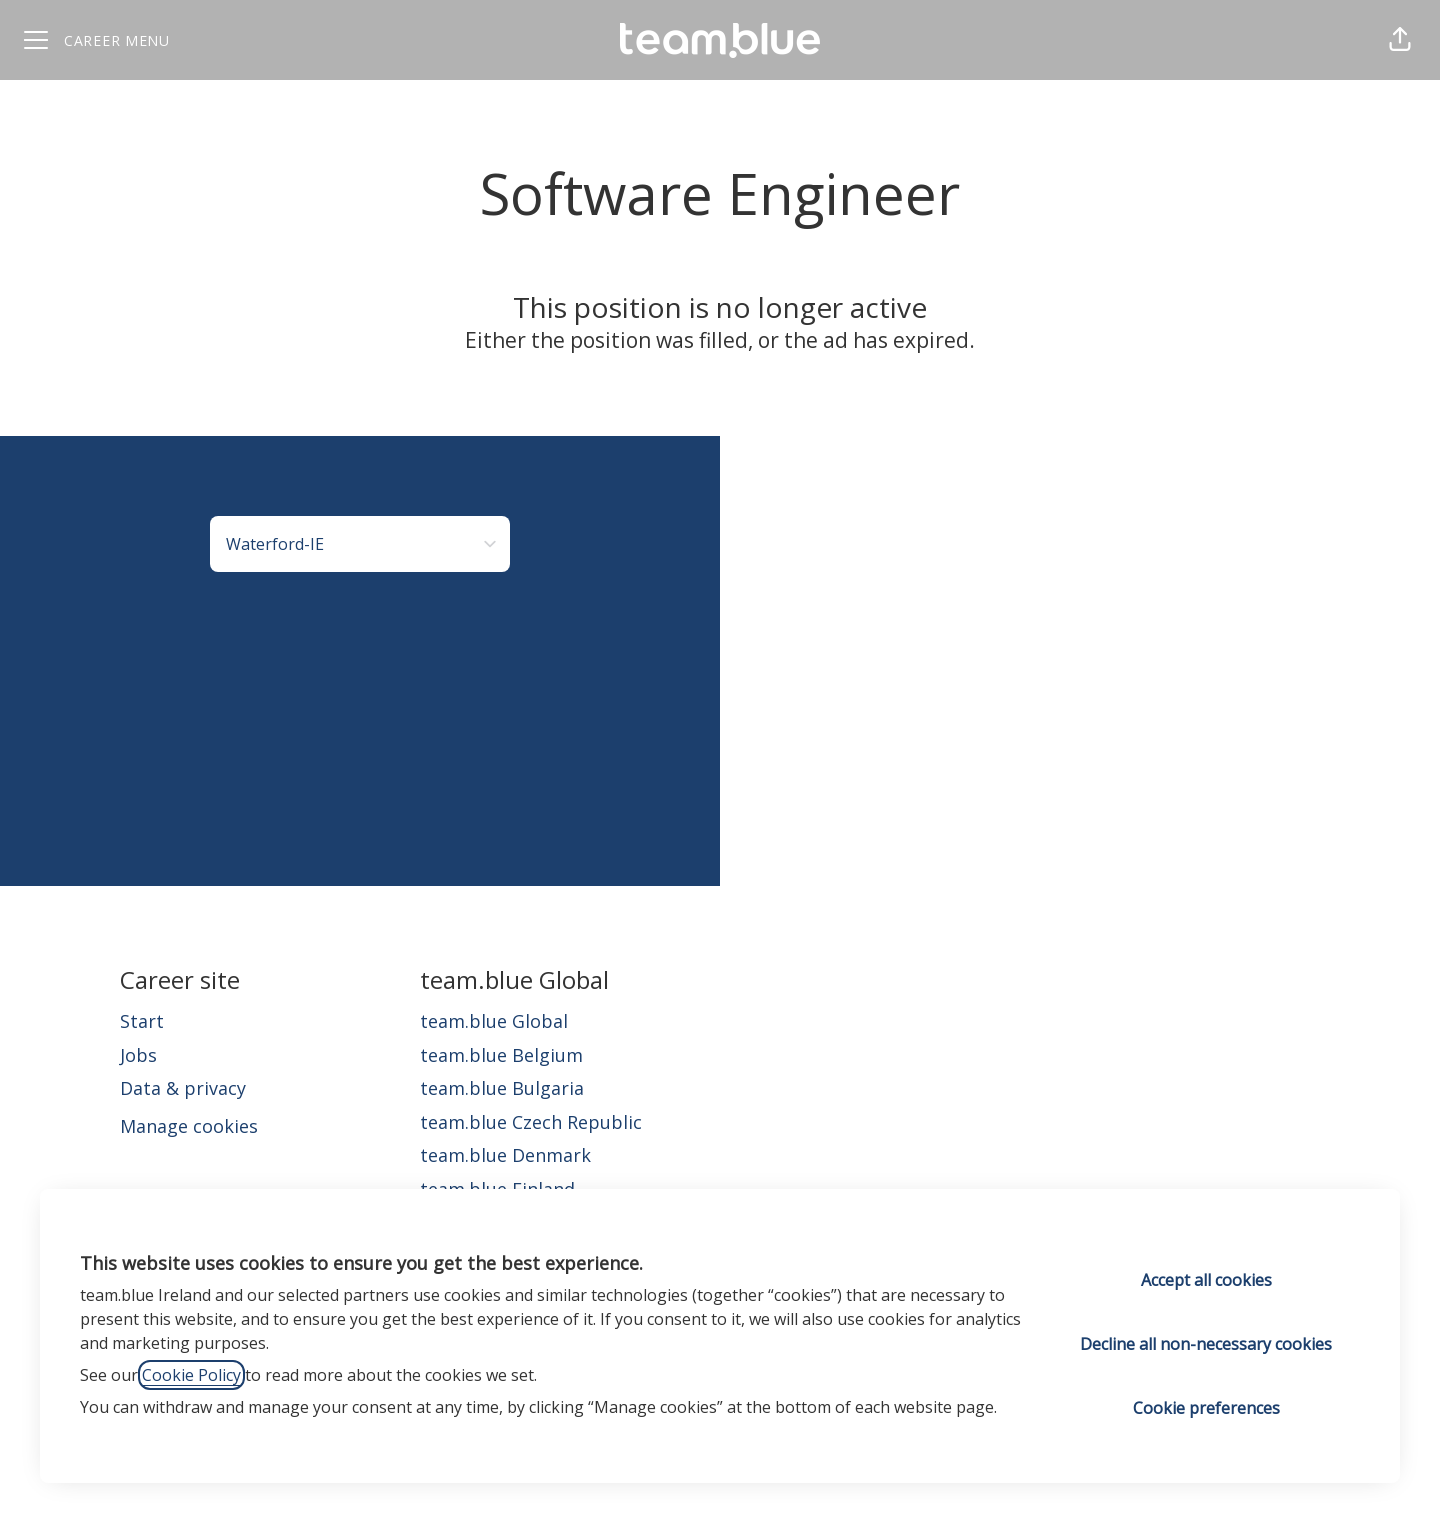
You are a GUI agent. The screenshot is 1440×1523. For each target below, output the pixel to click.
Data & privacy (183, 1088)
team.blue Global (494, 1021)
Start (142, 1021)
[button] (1400, 40)
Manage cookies (189, 1126)
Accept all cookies (1206, 1280)
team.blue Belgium (501, 1055)
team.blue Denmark (505, 1155)
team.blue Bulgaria (502, 1088)
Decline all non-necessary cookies (1206, 1344)
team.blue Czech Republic (531, 1122)
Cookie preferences (1206, 1408)
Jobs (138, 1055)
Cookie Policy (191, 1375)
